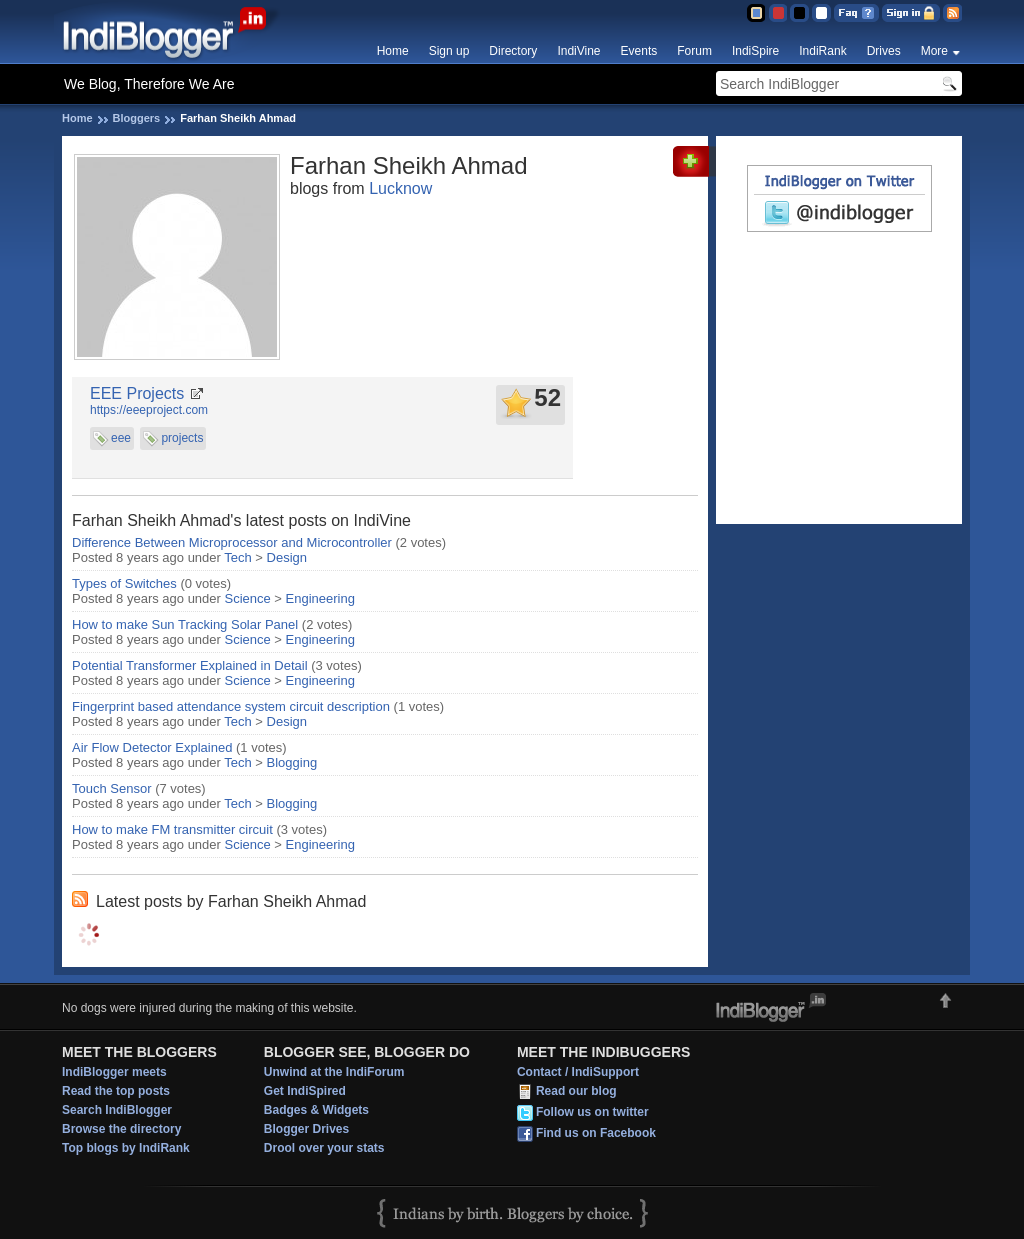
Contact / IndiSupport (578, 1072)
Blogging (292, 762)
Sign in (911, 13)
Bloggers (137, 118)
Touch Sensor (112, 788)
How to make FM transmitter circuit (172, 829)
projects (182, 438)
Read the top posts (116, 1091)
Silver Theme (799, 13)
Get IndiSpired (305, 1091)
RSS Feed (952, 13)
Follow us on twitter (592, 1112)
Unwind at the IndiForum (334, 1072)
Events (639, 51)
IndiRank (822, 51)
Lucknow (400, 188)
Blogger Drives (306, 1129)
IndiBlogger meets (114, 1072)
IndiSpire (755, 51)
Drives (884, 51)
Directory (513, 51)
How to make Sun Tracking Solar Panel (185, 624)
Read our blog (576, 1091)
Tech (237, 557)
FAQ (856, 13)
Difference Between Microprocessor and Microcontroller (232, 542)
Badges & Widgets (316, 1110)
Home (393, 51)
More (934, 51)
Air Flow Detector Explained (152, 747)
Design (287, 557)
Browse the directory (121, 1129)
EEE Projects (137, 393)
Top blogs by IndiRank (126, 1148)
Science (248, 598)
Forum (694, 51)
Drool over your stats (324, 1148)
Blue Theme (755, 13)
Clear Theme (821, 13)
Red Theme (777, 13)
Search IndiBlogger (117, 1110)
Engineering (320, 598)
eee (121, 438)
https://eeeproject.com (149, 410)
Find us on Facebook (596, 1133)
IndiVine (578, 51)
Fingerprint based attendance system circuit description (231, 706)
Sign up (449, 51)
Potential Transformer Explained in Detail (190, 665)
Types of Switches (124, 583)
